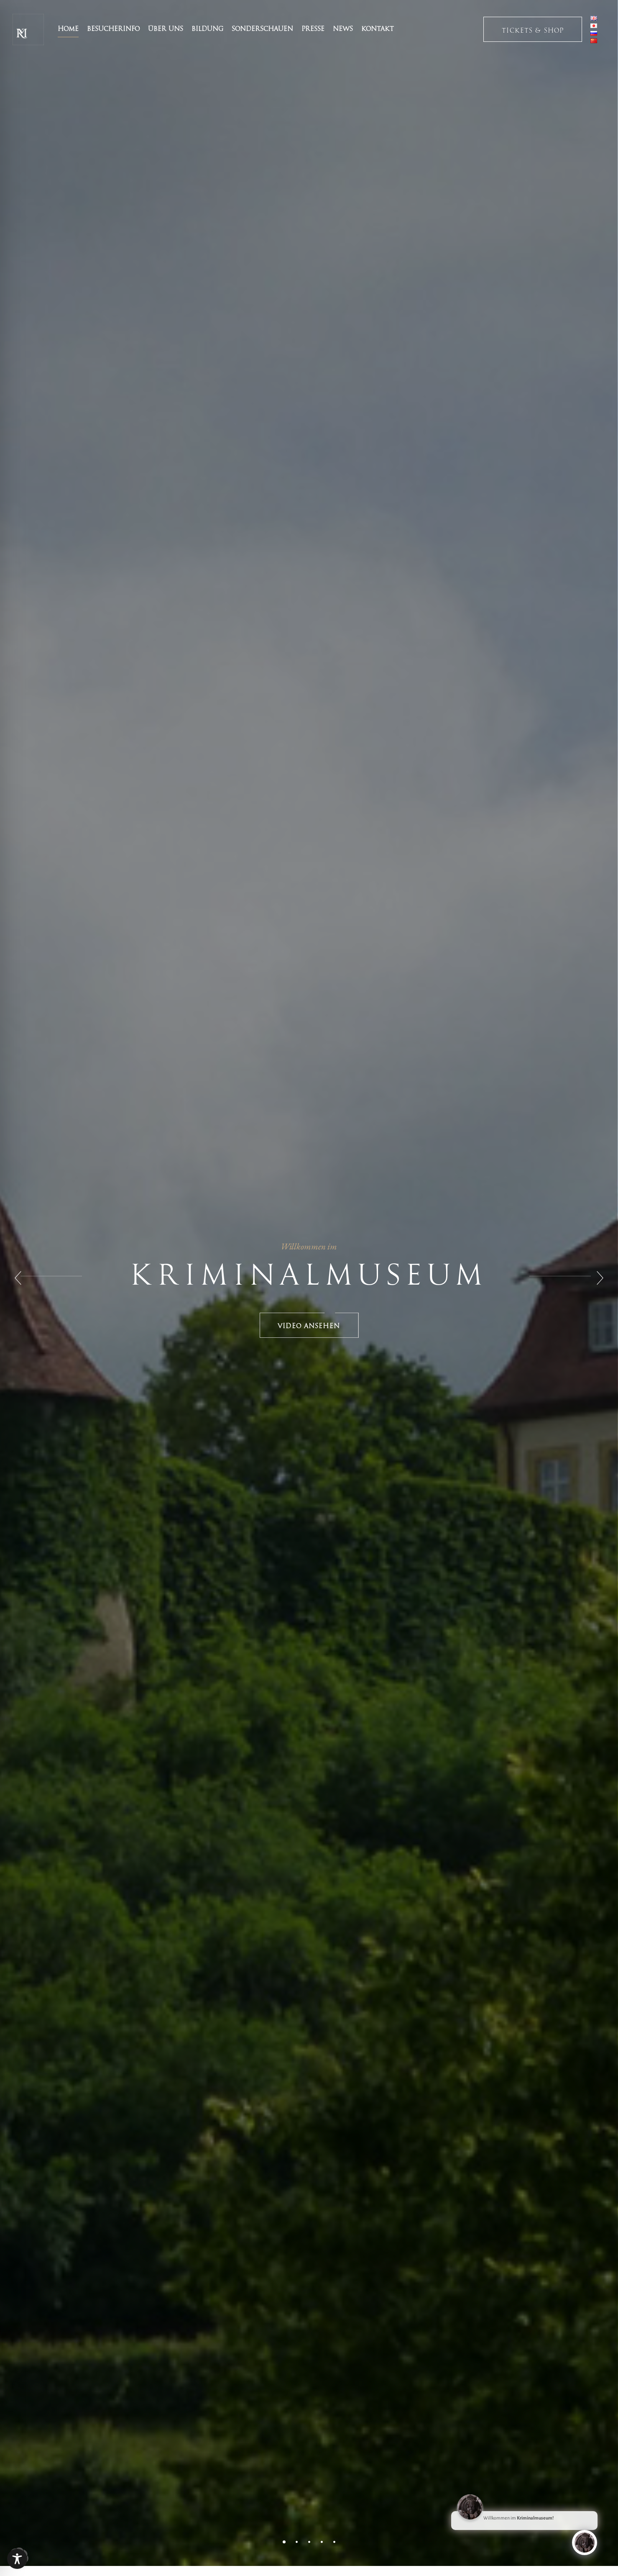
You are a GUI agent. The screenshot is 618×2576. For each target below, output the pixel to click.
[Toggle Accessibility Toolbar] (17, 2559)
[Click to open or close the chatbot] (584, 2545)
